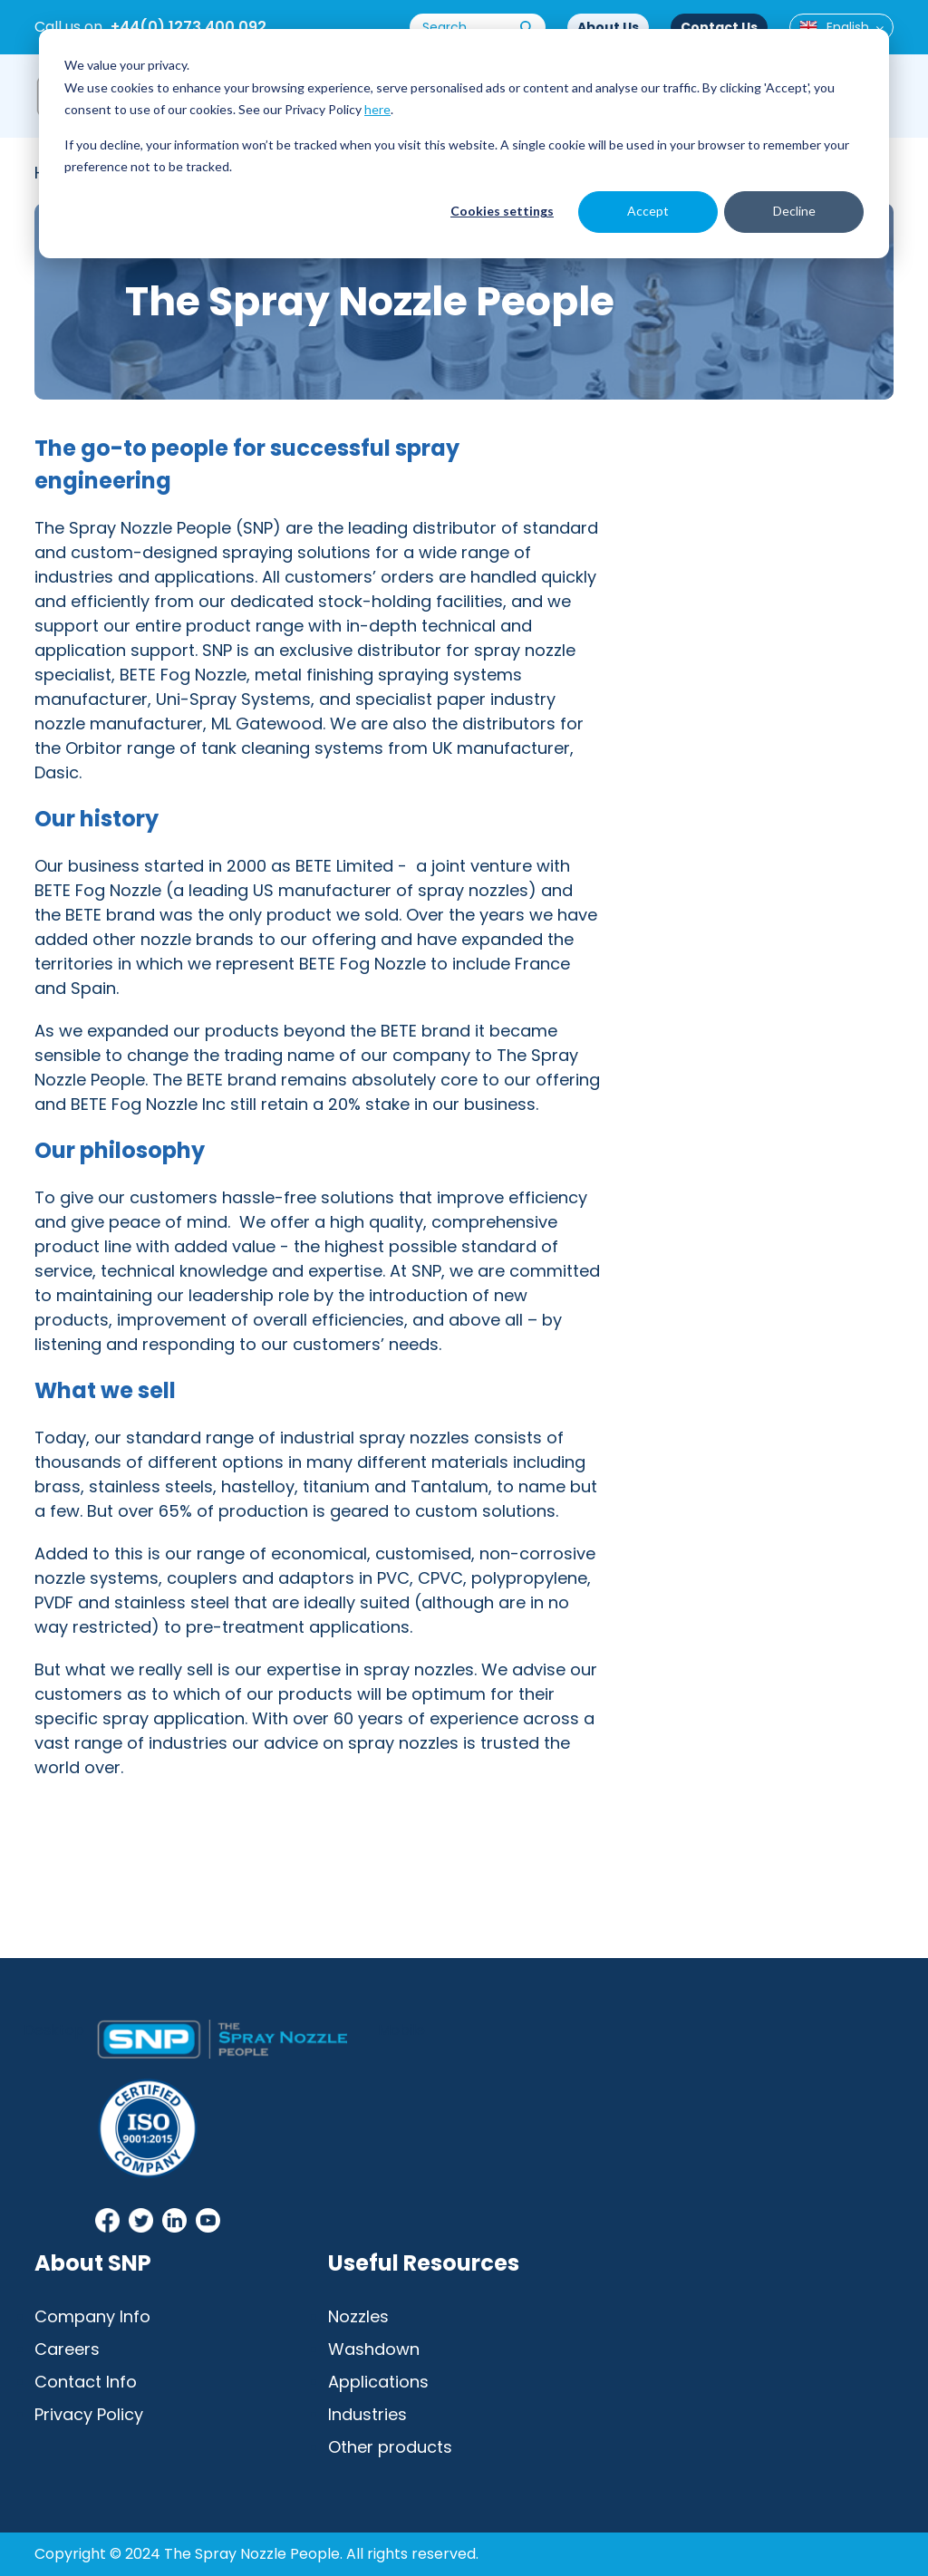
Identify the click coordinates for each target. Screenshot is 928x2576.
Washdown (374, 2349)
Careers (67, 2349)
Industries (367, 2414)
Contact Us (719, 27)
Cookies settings (502, 210)
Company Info (92, 2316)
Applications (378, 2381)
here (377, 109)
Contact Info (85, 2381)
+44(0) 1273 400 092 (188, 26)
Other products (390, 2447)
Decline (794, 210)
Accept (648, 210)
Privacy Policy (88, 2414)
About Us (608, 27)
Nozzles (358, 2316)
